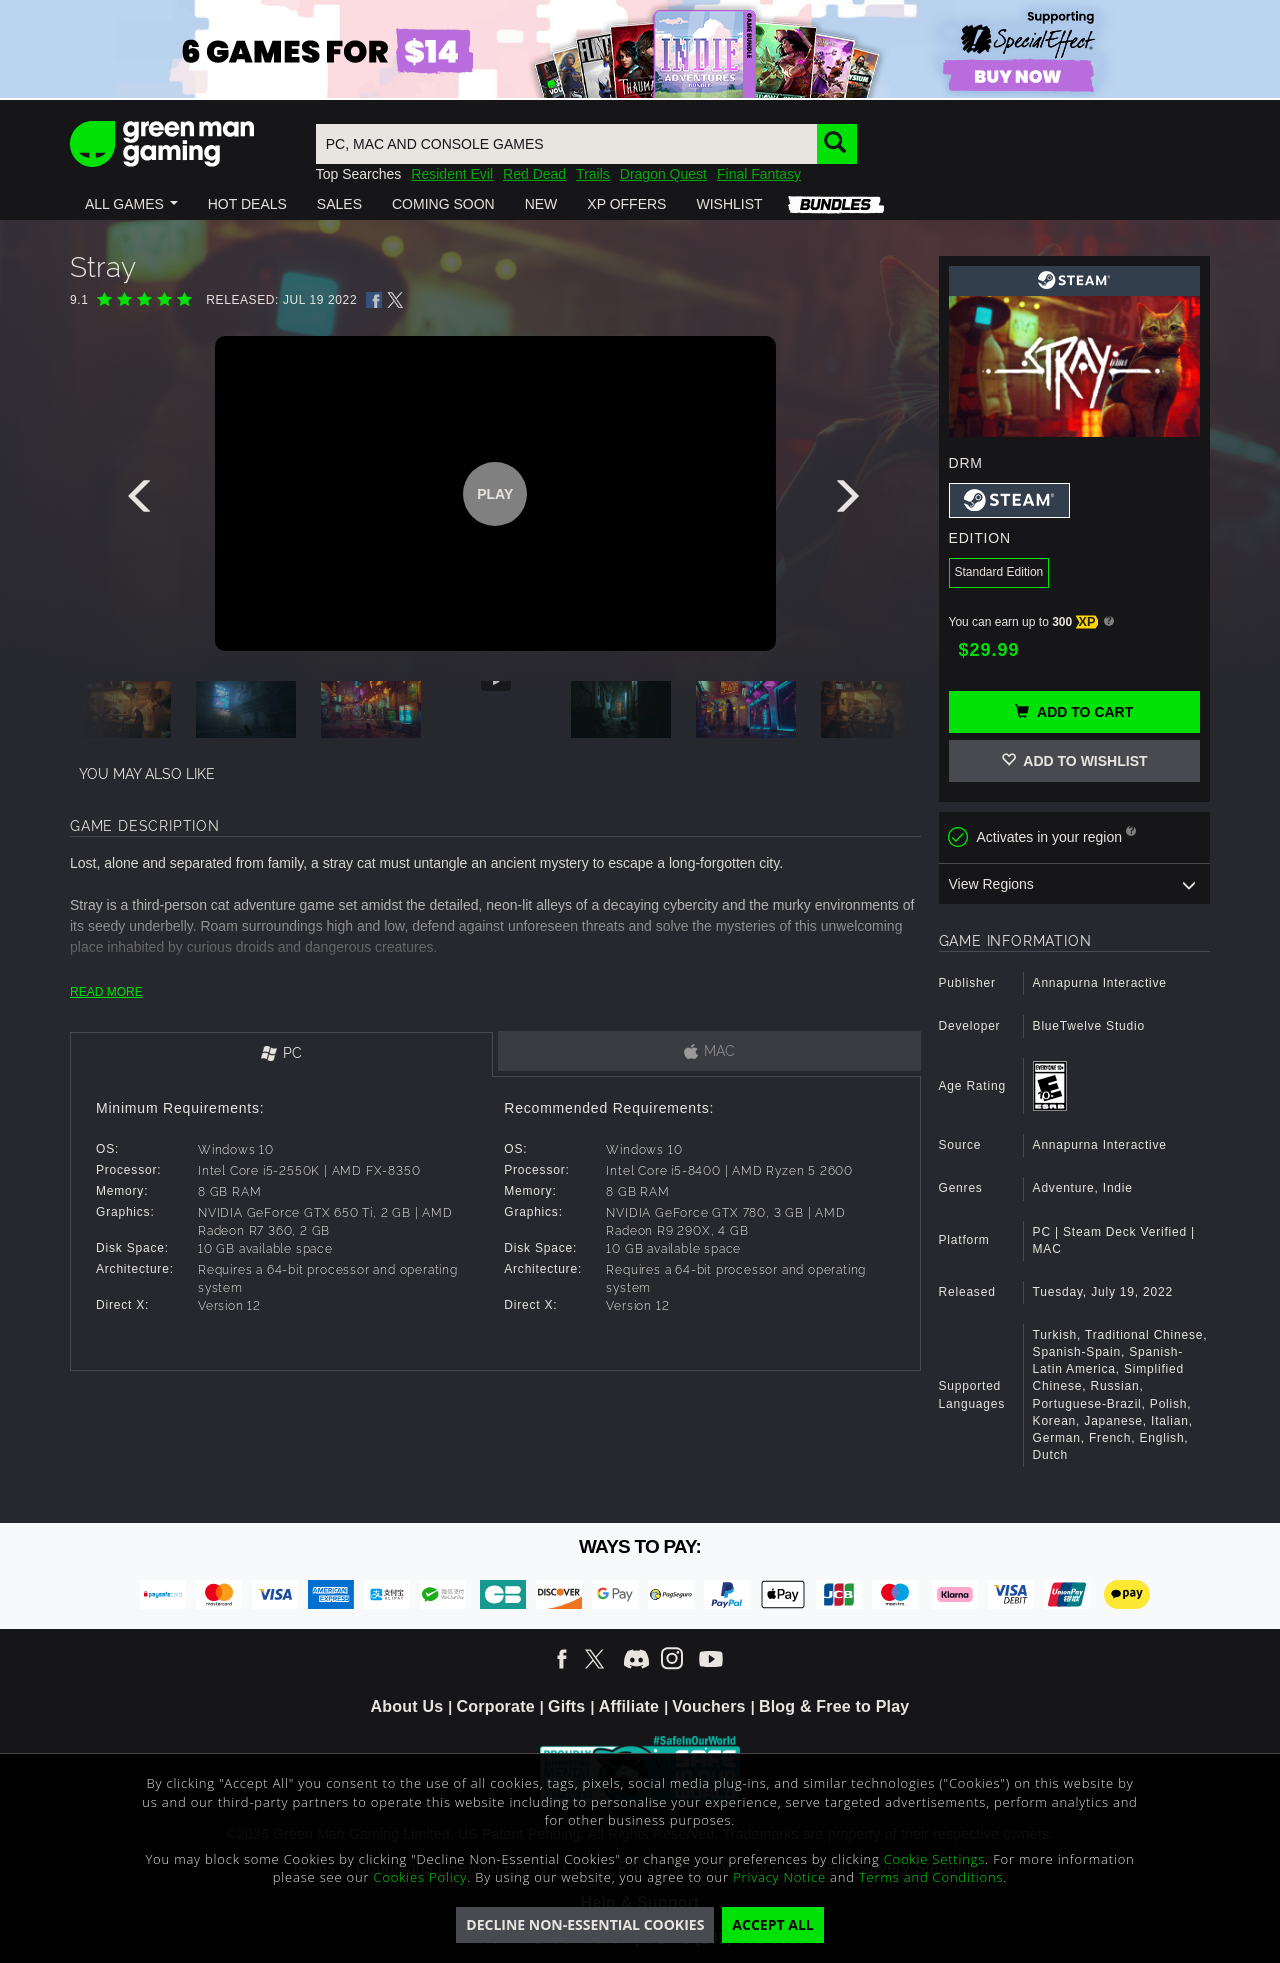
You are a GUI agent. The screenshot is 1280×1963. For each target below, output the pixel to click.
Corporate (496, 1706)
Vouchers (708, 1706)
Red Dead (534, 174)
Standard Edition (999, 572)
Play (495, 494)
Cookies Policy (421, 1877)
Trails (593, 174)
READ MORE (106, 992)
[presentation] (143, 501)
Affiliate (629, 1706)
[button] (131, 204)
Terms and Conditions (931, 1877)
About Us (407, 1706)
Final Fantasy (759, 174)
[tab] (281, 1054)
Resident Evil (452, 174)
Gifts (566, 1706)
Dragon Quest (663, 174)
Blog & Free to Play (834, 1706)
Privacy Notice (779, 1877)
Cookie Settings (934, 1859)
